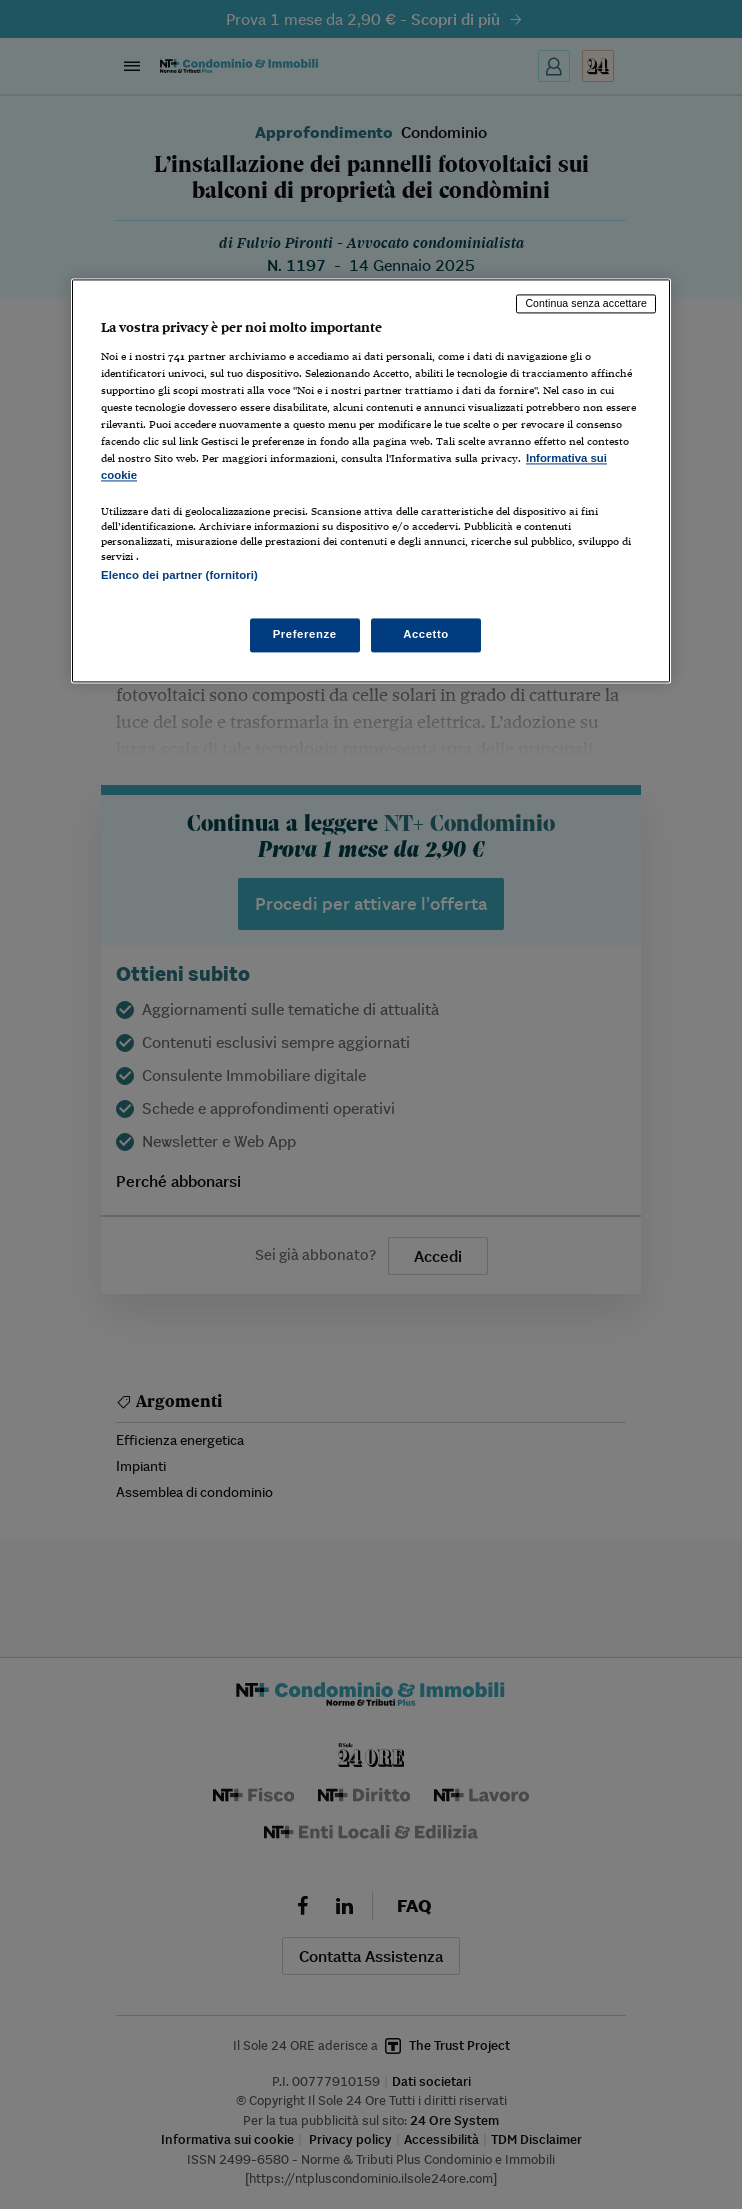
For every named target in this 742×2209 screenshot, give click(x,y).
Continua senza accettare (586, 304)
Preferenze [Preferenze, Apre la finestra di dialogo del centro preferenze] (305, 634)
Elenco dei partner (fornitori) (179, 576)
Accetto (426, 634)
